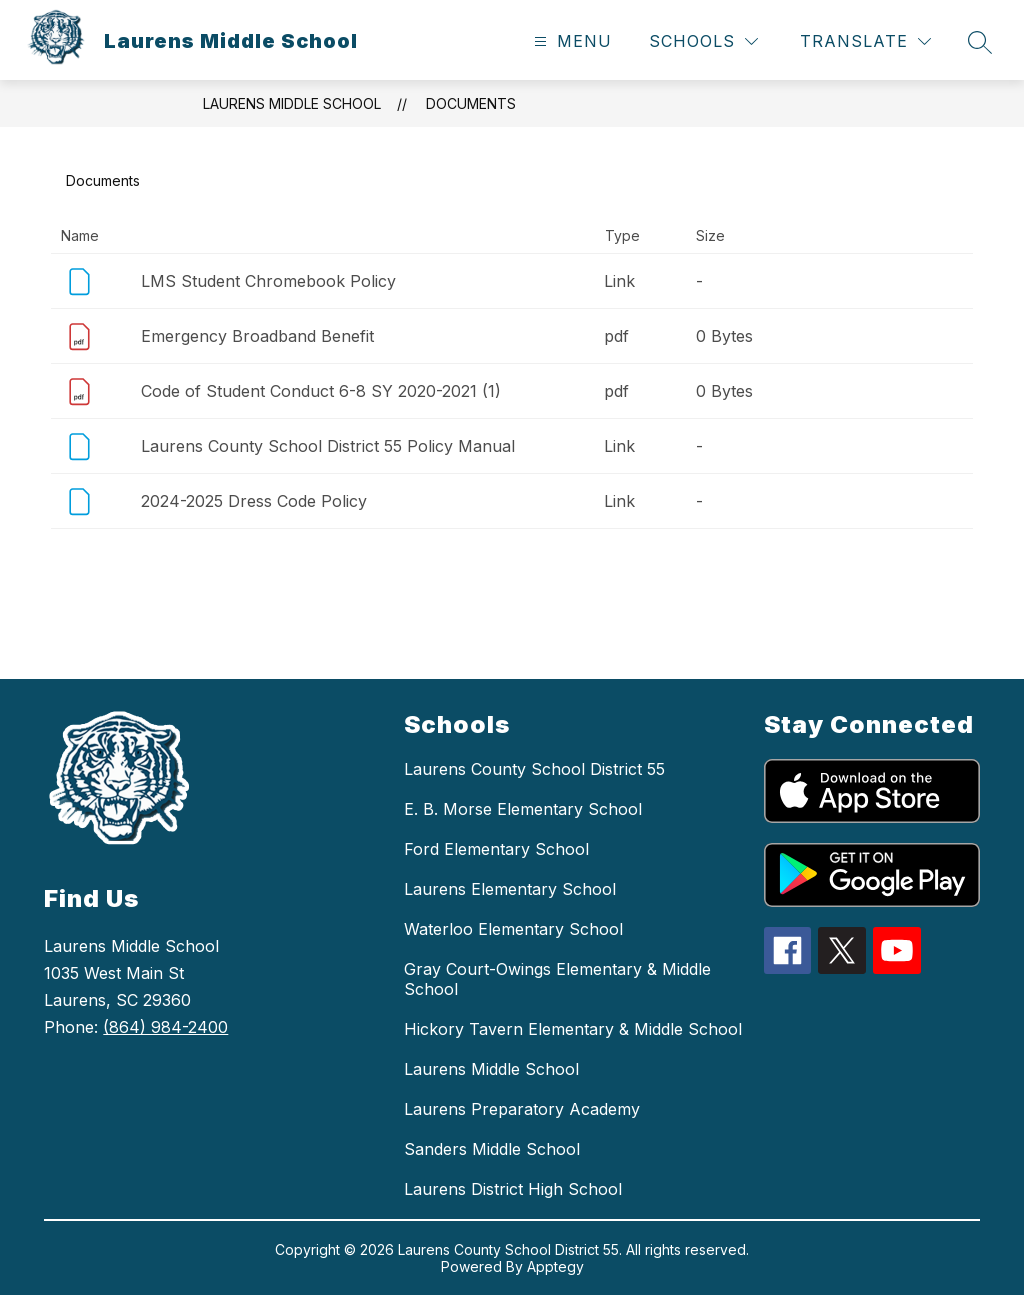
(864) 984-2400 (165, 1027)
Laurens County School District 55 (534, 769)
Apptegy (555, 1266)
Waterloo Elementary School (513, 929)
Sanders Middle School (492, 1149)
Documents (471, 103)
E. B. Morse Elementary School (523, 809)
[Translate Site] (865, 41)
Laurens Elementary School (510, 889)
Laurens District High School (513, 1189)
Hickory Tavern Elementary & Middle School (573, 1029)
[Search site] (980, 42)
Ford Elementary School (496, 849)
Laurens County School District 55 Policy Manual (328, 446)
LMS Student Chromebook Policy (268, 281)
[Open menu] (570, 41)
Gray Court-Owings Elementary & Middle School (557, 979)
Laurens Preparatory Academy (522, 1109)
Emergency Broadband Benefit (257, 336)
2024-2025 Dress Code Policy (254, 501)
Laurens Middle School (292, 103)
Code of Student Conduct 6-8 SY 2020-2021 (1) (321, 391)
